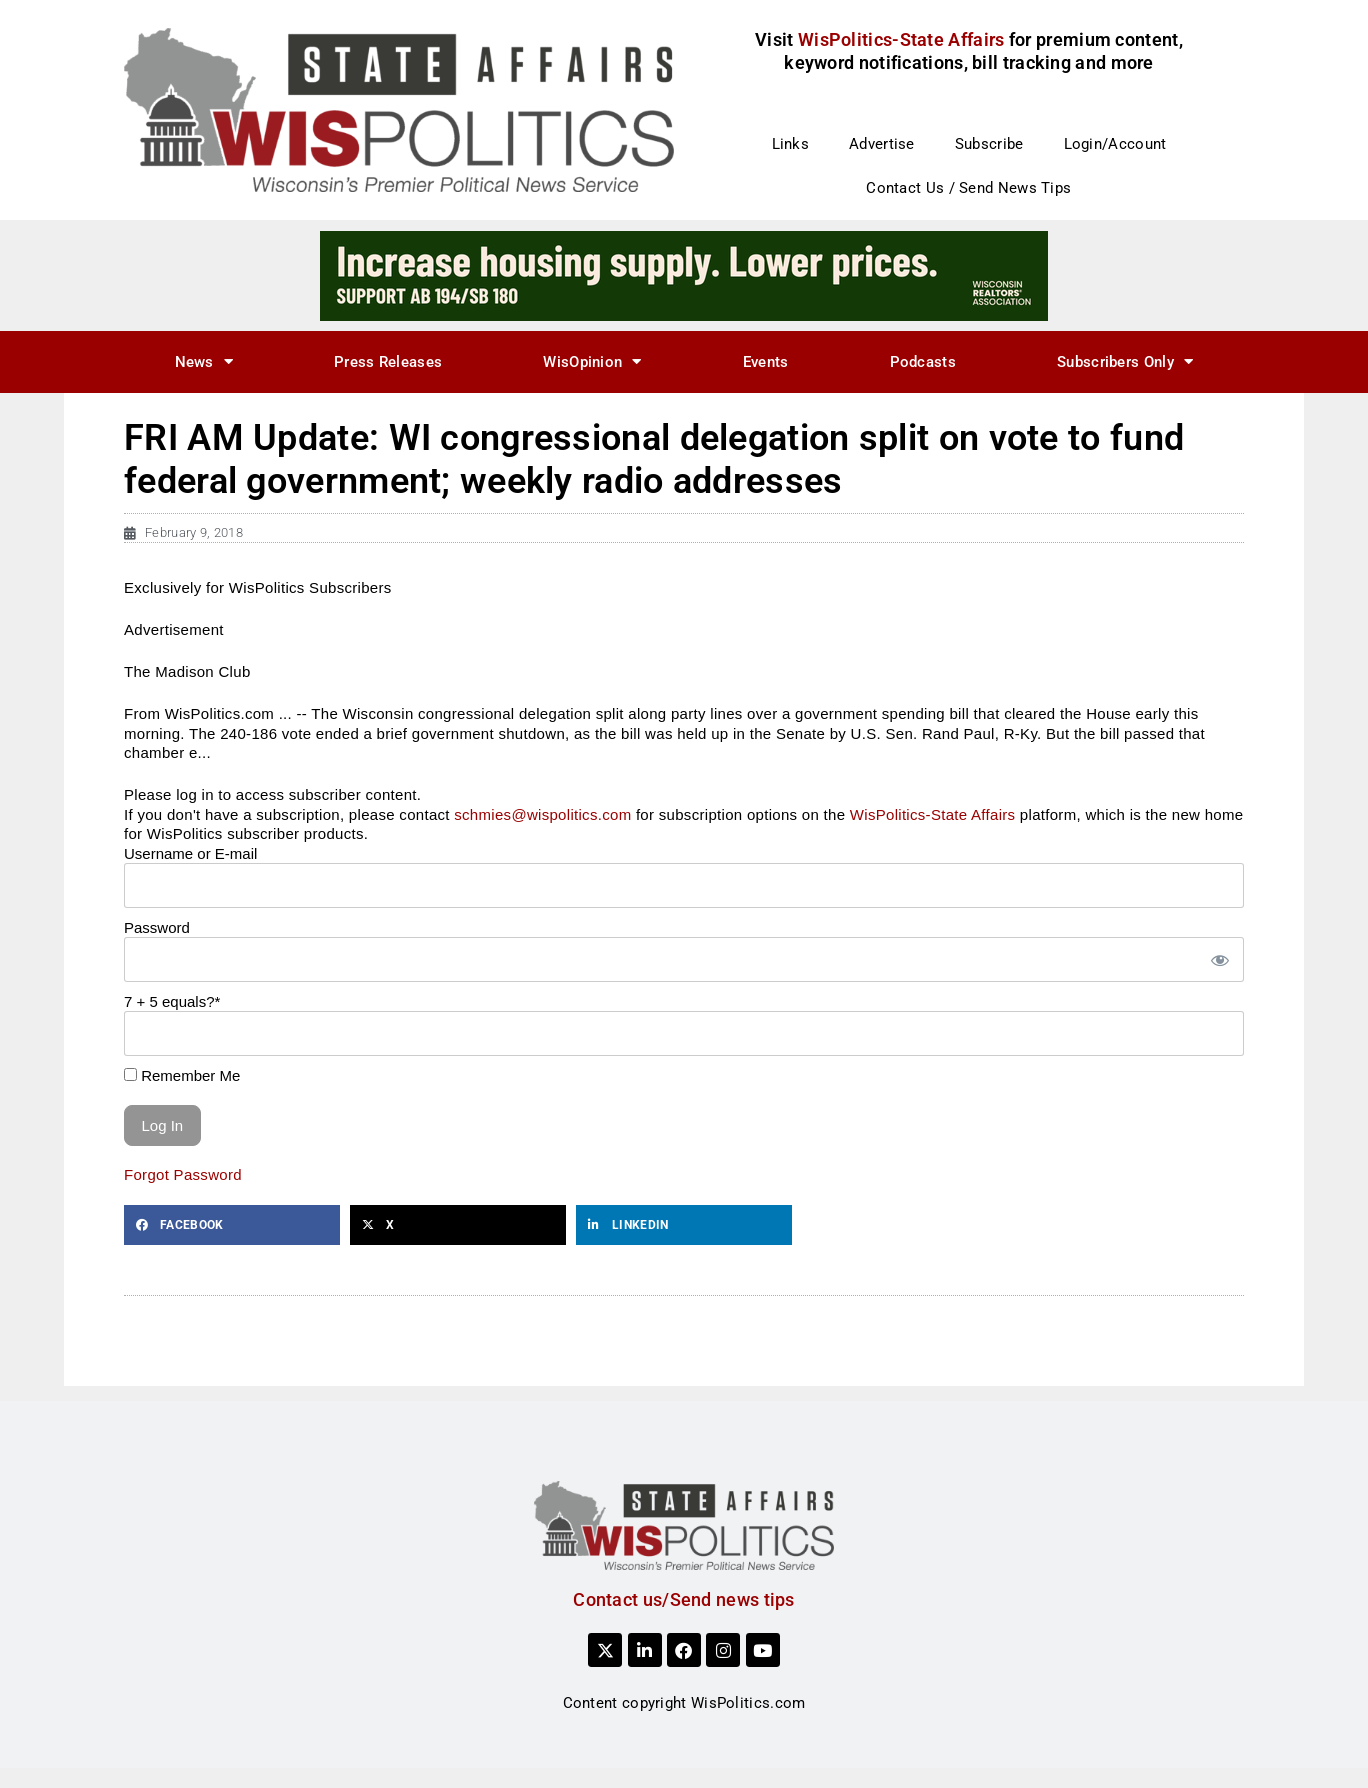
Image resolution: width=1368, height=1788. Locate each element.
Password (157, 927)
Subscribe (989, 144)
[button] (232, 1225)
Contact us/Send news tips (684, 1599)
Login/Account (1115, 144)
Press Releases (388, 362)
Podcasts (923, 362)
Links (791, 144)
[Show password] (1219, 959)
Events (766, 362)
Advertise (882, 144)
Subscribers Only (1125, 361)
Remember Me (182, 1075)
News (204, 361)
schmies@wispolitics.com (542, 814)
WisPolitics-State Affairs (933, 814)
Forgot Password (183, 1174)
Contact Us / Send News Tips (968, 188)
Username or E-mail (190, 853)
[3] (684, 275)
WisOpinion (592, 361)
